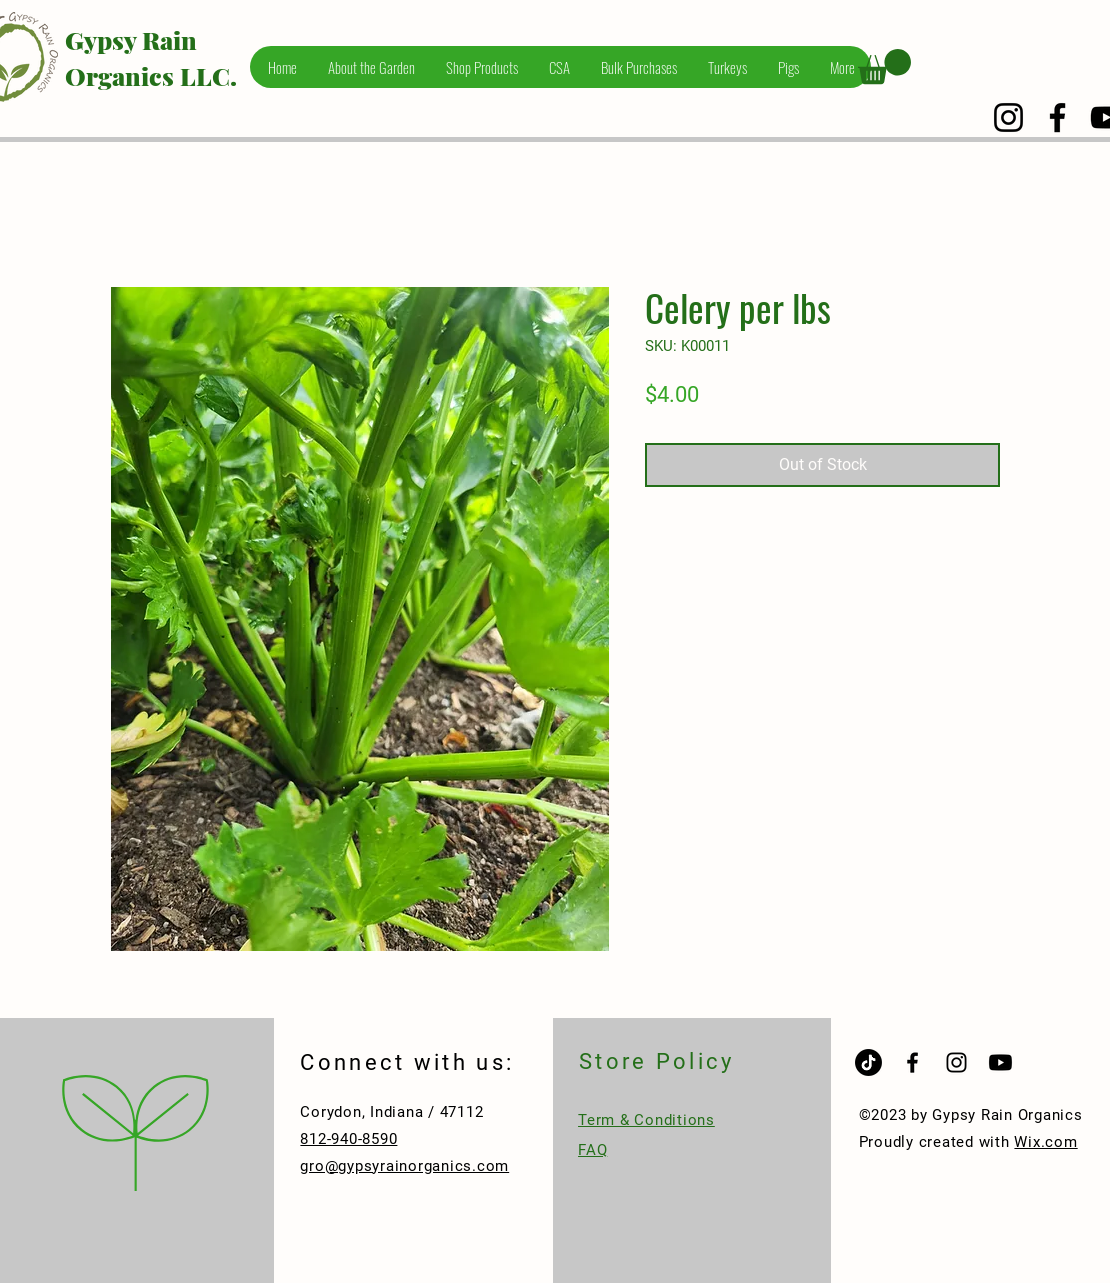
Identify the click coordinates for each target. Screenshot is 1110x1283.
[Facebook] (1057, 117)
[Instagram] (1008, 117)
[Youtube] (1000, 1062)
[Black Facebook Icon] (912, 1062)
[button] (884, 66)
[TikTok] (868, 1062)
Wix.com (1045, 1142)
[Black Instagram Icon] (956, 1062)
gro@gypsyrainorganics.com (404, 1166)
